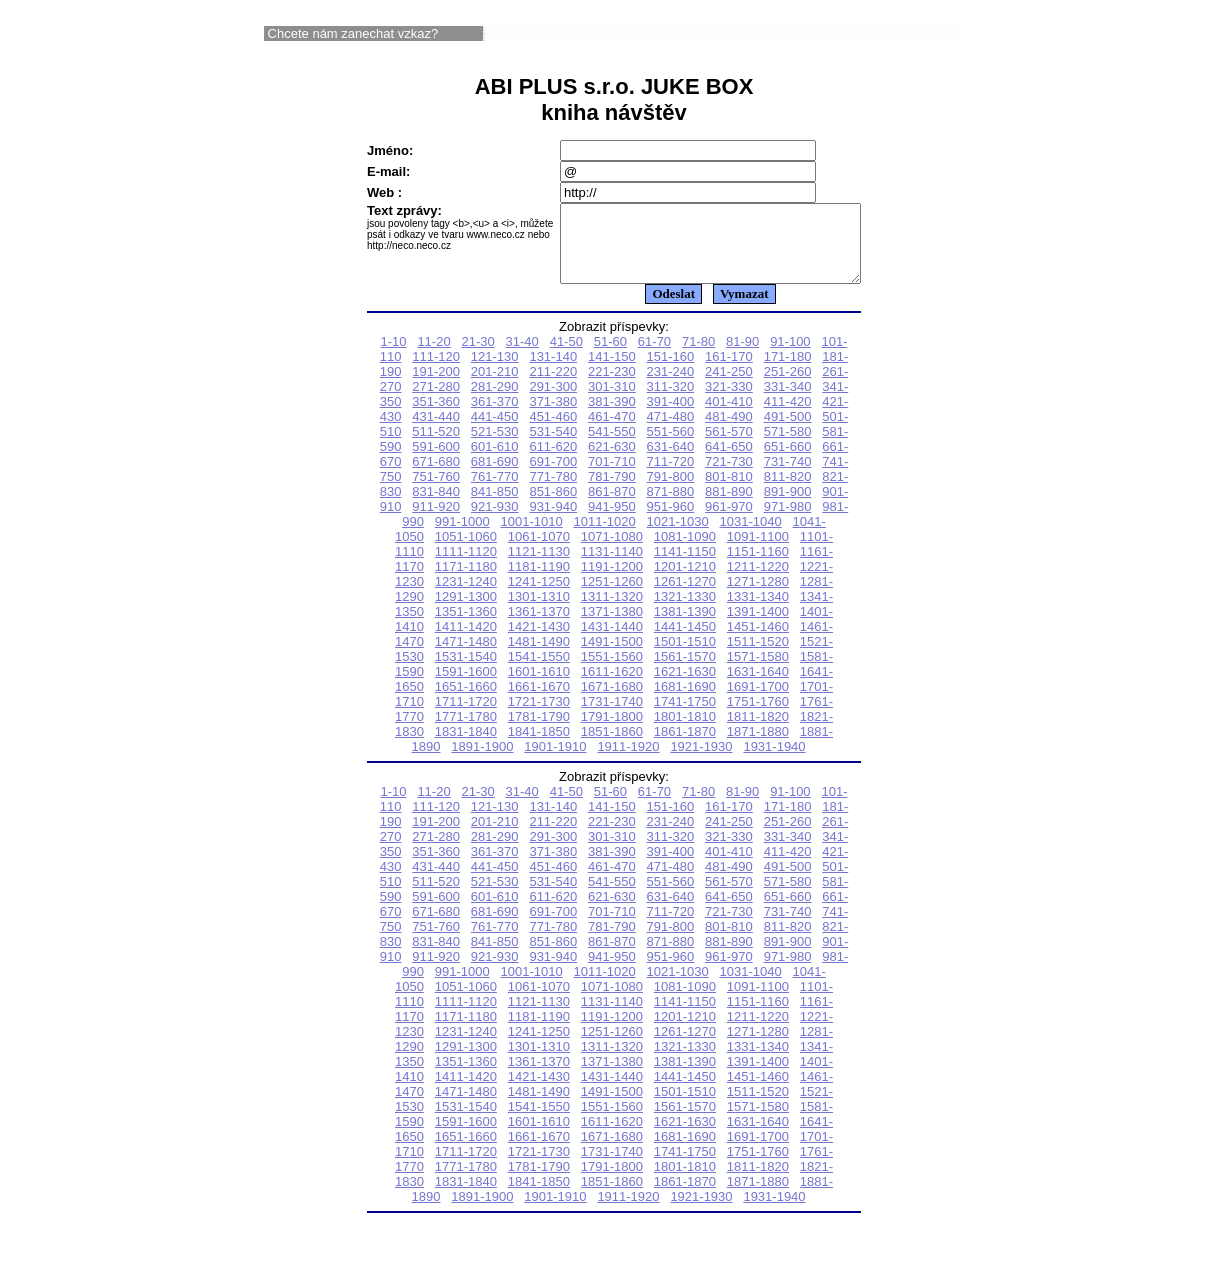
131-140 (553, 371)
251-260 (788, 386)
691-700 (553, 476)
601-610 (495, 461)
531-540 (553, 446)
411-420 (788, 416)
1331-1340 (758, 611)
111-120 (436, 371)
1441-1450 (685, 641)
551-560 (671, 446)
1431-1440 (612, 641)
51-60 (610, 356)
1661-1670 (539, 701)
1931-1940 (774, 761)
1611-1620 (612, 686)
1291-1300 (466, 611)
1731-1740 (612, 716)
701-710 (612, 476)
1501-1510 (685, 656)
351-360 (436, 416)
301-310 (612, 401)
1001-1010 (532, 536)
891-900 (788, 506)
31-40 (522, 356)
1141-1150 (685, 566)
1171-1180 (466, 581)
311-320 (671, 401)
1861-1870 (685, 746)
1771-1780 (466, 731)
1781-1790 (539, 731)
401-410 (729, 416)
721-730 (729, 476)
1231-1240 (466, 596)
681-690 (495, 476)
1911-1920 (628, 761)
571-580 (788, 446)
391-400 (671, 416)
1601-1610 (539, 686)
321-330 (729, 401)
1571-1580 (758, 671)
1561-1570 (685, 671)
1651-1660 (466, 701)
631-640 (671, 461)
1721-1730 (539, 716)
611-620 (553, 461)
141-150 (612, 371)
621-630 (612, 461)
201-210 (495, 386)
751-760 (436, 491)
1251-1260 (612, 596)
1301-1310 (539, 611)
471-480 (671, 431)
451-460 (553, 431)
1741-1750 (685, 716)
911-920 (436, 521)
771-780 (553, 491)
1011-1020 (605, 536)
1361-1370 (539, 626)
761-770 (495, 491)
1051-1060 (466, 551)
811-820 (788, 491)
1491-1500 (612, 656)
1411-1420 (466, 641)
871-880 (671, 506)
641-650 (729, 461)
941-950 (612, 521)
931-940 (553, 521)
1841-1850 (539, 746)
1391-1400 (758, 626)
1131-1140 (612, 566)
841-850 (495, 506)
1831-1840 (466, 746)
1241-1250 (539, 596)
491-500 (788, 431)
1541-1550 (539, 671)
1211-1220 (758, 581)
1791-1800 (612, 731)
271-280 (436, 401)
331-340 (788, 401)
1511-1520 (758, 656)
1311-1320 (612, 611)
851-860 (553, 506)
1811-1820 (758, 731)
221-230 (612, 386)
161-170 (729, 371)
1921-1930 (701, 761)
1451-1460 (758, 641)
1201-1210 (685, 581)
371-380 (553, 416)
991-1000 (462, 536)
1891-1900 (482, 761)
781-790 (612, 491)
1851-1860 (612, 746)
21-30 (477, 356)
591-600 (436, 461)
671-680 (436, 476)
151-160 (671, 371)
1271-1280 (758, 596)
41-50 (566, 356)
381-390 (612, 416)
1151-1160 (758, 566)
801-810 (729, 491)
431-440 (436, 431)
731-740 (788, 476)
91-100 (790, 356)
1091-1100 (758, 551)
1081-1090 (685, 551)
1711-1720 (466, 716)
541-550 (612, 446)
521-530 (495, 446)
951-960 (671, 521)
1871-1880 (758, 746)
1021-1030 (678, 536)
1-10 (394, 356)
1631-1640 (758, 686)
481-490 (729, 431)
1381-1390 (685, 626)
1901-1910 (555, 761)
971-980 (788, 521)
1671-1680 (612, 701)
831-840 (436, 506)
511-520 (436, 446)
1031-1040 (751, 536)
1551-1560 (612, 671)
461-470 (612, 431)
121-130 (495, 371)
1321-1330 (685, 611)
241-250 (729, 386)
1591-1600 (466, 686)
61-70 (654, 356)
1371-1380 (612, 626)
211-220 (553, 386)
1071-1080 (612, 551)
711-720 (671, 476)
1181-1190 (539, 581)
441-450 (495, 431)
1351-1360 (466, 626)
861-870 (612, 506)
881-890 (729, 506)
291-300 (553, 401)
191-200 (436, 386)
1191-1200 (612, 581)
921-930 (495, 521)
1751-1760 (758, 716)
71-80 (698, 356)
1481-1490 (539, 656)
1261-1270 (685, 596)
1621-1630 (685, 686)
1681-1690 (685, 701)
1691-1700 (758, 701)
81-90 (742, 356)
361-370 (495, 416)
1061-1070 (539, 551)
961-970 (729, 521)
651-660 (788, 461)
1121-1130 (539, 566)
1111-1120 (466, 566)
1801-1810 (685, 731)
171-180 (788, 371)
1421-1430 (539, 641)
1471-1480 (466, 656)
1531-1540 (466, 671)
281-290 (495, 401)
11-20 (433, 356)
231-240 (671, 386)
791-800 (671, 491)
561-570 (729, 446)
